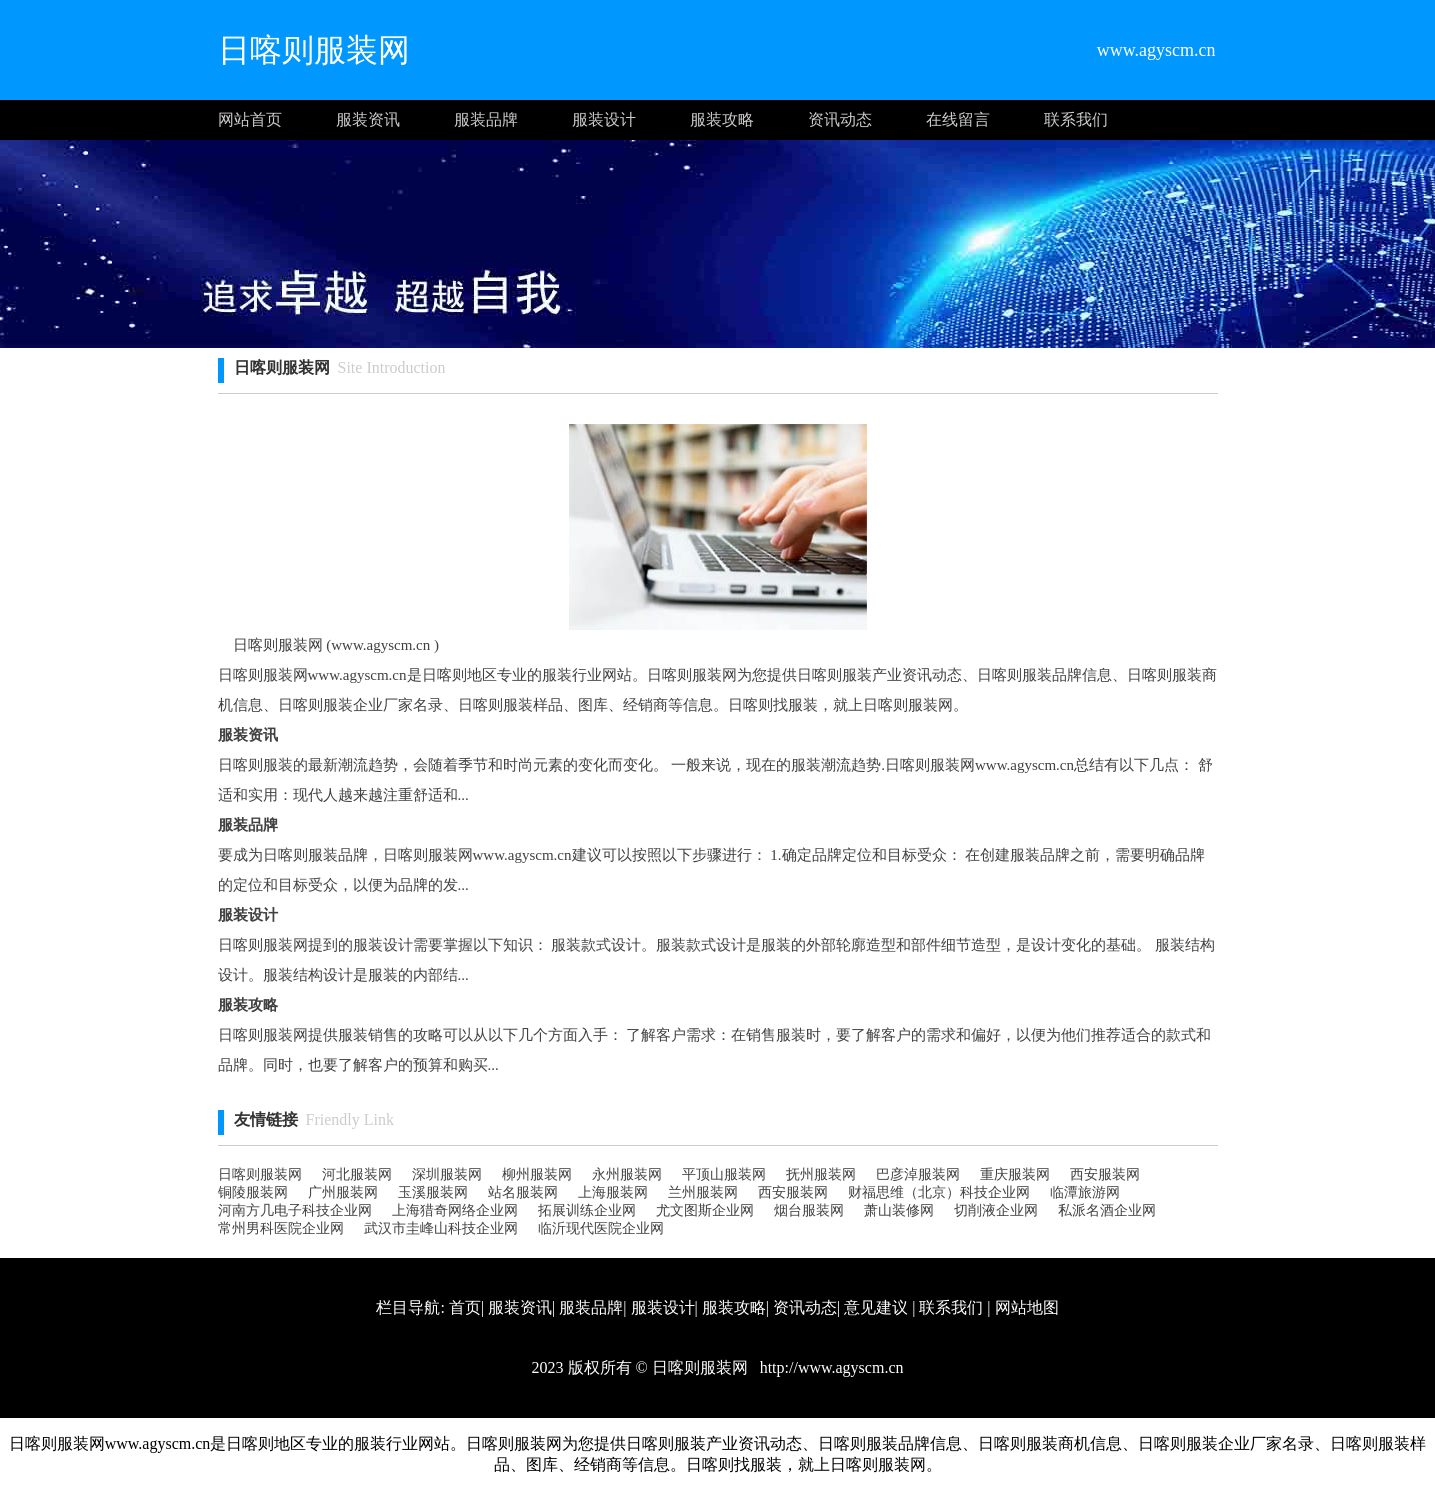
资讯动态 (840, 119)
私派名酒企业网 (1107, 1210)
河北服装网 (357, 1174)
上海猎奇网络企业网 (455, 1210)
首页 (465, 1307)
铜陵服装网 (253, 1192)
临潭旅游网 (1085, 1192)
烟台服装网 (809, 1210)
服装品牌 (486, 119)
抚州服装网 (821, 1174)
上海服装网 (613, 1192)
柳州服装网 (537, 1174)
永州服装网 (627, 1174)
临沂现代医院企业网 (601, 1228)
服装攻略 (722, 119)
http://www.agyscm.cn (830, 1367)
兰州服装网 (703, 1192)
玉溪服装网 (433, 1192)
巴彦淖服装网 (918, 1174)
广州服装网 (343, 1192)
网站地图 (1027, 1307)
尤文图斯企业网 (705, 1210)
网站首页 (250, 119)
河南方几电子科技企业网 (295, 1210)
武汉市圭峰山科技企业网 (441, 1228)
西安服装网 (1105, 1174)
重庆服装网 (1015, 1174)
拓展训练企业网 (587, 1210)
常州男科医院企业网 (281, 1228)
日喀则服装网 (260, 1174)
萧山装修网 (899, 1210)
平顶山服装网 (724, 1174)
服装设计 (604, 119)
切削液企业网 (996, 1210)
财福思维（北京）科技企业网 (939, 1192)
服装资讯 (368, 119)
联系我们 (1076, 119)
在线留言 (958, 119)
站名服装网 (523, 1192)
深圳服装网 (447, 1174)
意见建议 (876, 1307)
